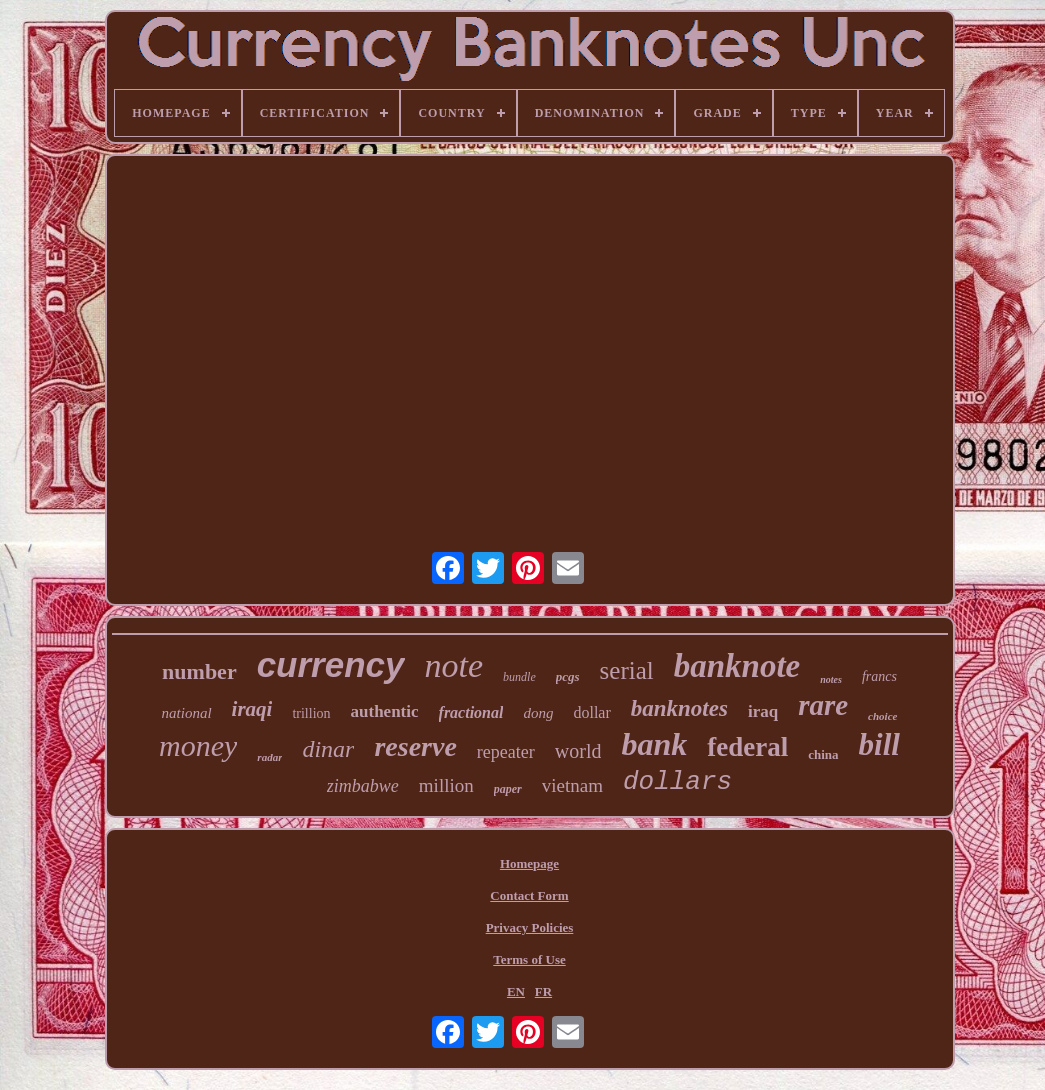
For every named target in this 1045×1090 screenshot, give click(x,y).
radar (269, 757)
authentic (385, 711)
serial (627, 670)
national (187, 713)
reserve (415, 746)
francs (879, 676)
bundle (519, 677)
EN (516, 991)
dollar (591, 712)
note (454, 665)
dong (538, 713)
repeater (506, 752)
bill (879, 744)
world (578, 751)
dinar (328, 749)
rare (823, 705)
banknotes (679, 708)
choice (882, 716)
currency (331, 664)
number (199, 671)
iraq (763, 711)
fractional (471, 712)
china (823, 754)
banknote (737, 666)
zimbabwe (363, 786)
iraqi (252, 709)
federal (747, 747)
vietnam (572, 785)
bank (654, 744)
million (446, 785)
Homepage (529, 863)
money (198, 745)
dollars (677, 782)
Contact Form (529, 895)
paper (508, 789)
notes (831, 679)
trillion (311, 713)
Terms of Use (529, 959)
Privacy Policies (530, 927)
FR (543, 991)
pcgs (568, 676)
